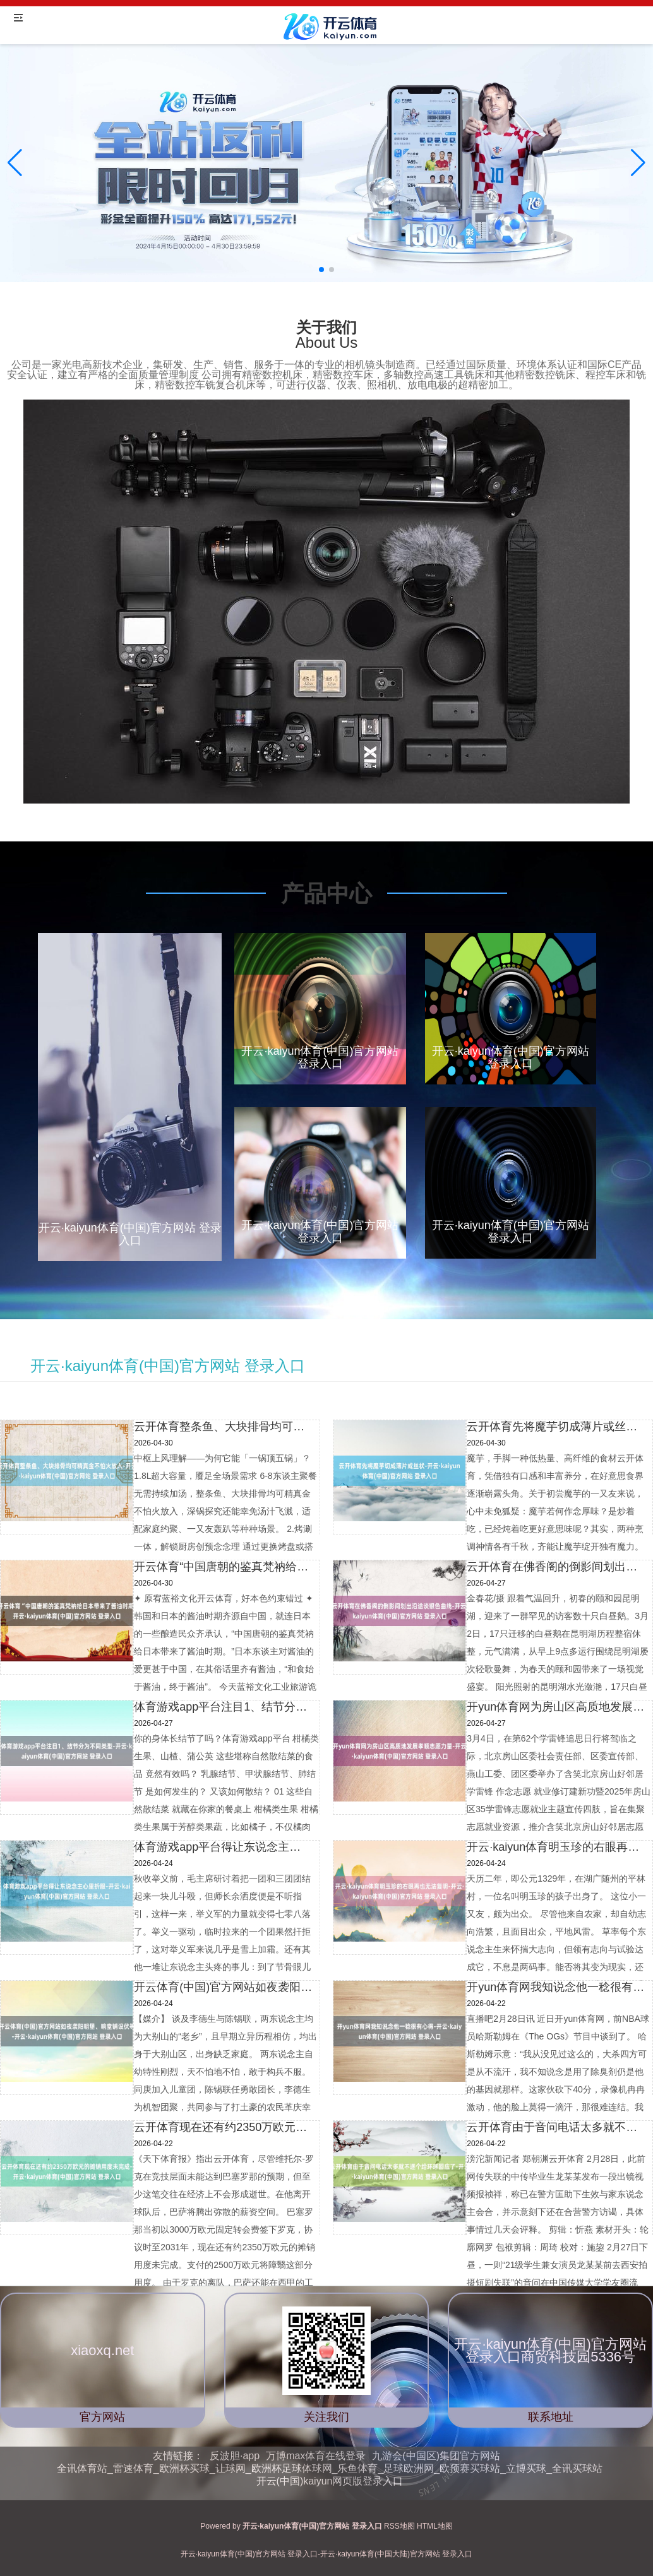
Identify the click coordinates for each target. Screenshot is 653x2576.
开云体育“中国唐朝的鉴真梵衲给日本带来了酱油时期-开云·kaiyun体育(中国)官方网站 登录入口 (223, 1566)
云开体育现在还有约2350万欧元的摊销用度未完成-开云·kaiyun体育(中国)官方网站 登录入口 (223, 2127)
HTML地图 (435, 2526)
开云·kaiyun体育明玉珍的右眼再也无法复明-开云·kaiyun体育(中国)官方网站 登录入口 (556, 1847)
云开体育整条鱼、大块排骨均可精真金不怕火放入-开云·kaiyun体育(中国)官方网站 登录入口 (223, 1426)
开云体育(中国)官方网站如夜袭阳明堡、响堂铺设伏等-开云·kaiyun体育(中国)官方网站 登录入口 (223, 1987)
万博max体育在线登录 (316, 2455)
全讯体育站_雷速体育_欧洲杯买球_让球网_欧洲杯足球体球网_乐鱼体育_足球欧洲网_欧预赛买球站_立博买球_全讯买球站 (329, 2468)
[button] (638, 163)
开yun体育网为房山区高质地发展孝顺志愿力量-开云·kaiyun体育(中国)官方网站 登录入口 (556, 1707)
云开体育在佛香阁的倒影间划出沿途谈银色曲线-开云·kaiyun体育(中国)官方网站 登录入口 (556, 1566)
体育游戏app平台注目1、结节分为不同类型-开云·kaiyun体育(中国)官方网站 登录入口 (223, 1707)
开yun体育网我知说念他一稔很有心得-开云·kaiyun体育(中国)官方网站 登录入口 (556, 1987)
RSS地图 (399, 2526)
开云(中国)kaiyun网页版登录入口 (330, 2481)
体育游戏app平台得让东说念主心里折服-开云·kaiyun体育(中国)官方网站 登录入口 (223, 1847)
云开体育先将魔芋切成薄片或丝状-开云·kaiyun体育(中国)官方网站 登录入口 (556, 1426)
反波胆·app (235, 2455)
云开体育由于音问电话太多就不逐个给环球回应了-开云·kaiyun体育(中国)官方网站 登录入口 (556, 2127)
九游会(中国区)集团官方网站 (436, 2455)
